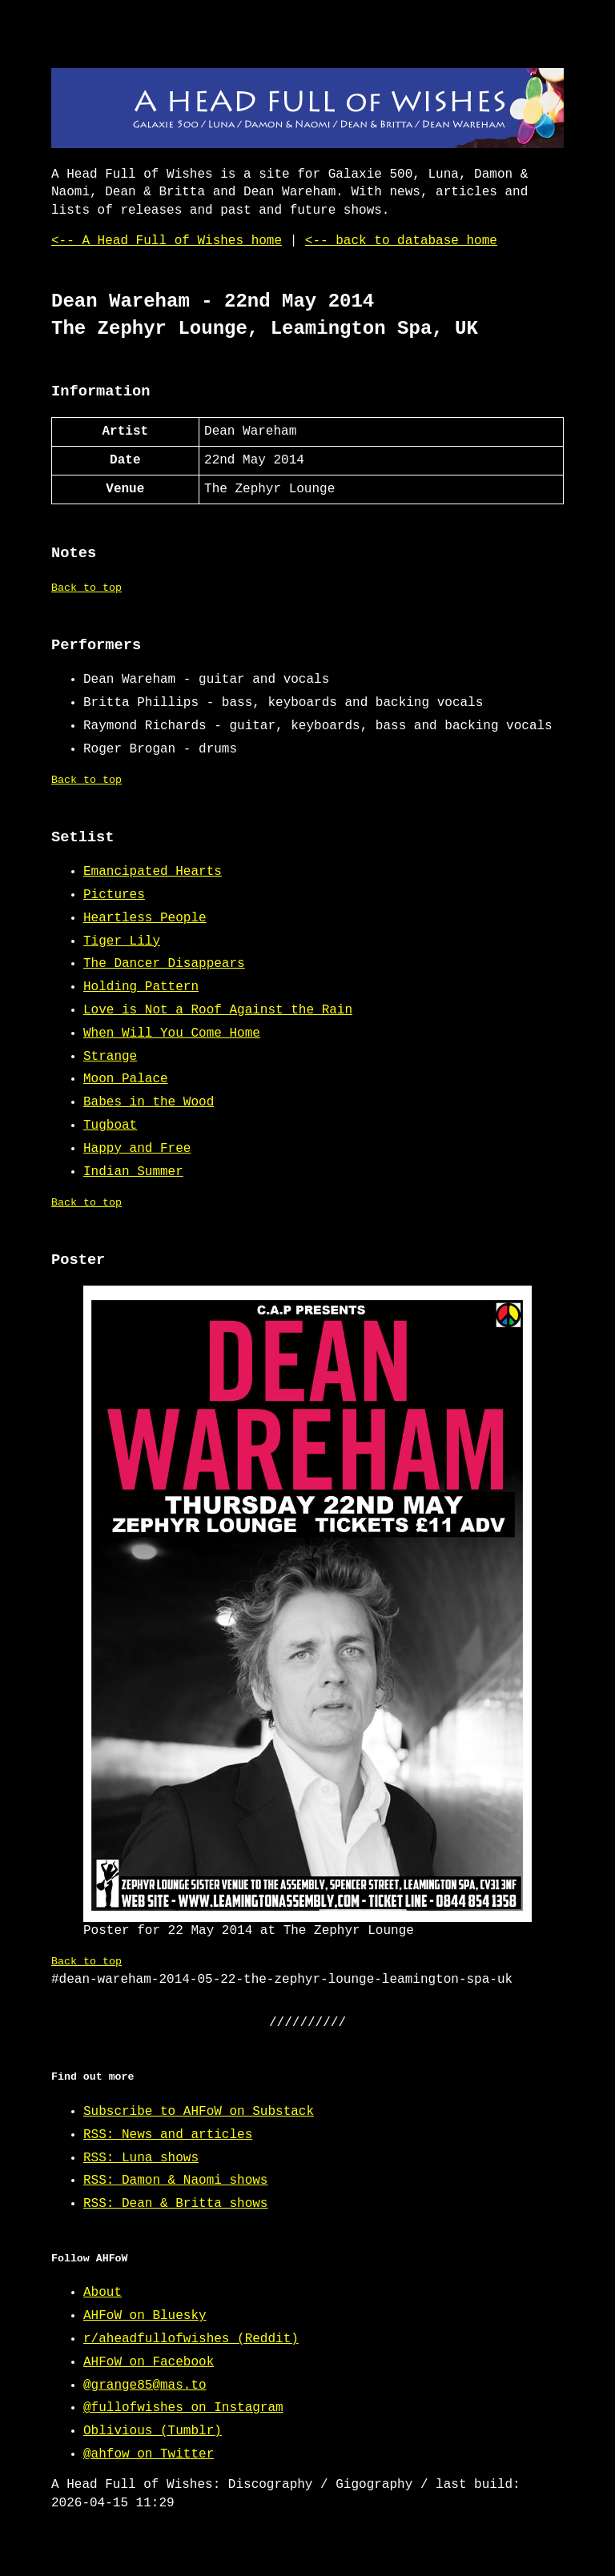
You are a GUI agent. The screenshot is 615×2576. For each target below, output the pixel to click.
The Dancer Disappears (164, 964)
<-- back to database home (401, 241)
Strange (110, 1056)
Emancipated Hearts (152, 872)
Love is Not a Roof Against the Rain (217, 1010)
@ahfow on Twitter (148, 2454)
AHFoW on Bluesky (145, 2316)
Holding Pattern (141, 987)
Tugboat (110, 1125)
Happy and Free (137, 1149)
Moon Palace (125, 1079)
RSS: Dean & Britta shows (175, 2204)
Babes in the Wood (148, 1102)
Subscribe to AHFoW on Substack (198, 2112)
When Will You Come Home (171, 1033)
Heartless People (145, 918)
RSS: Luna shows (141, 2158)
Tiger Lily (121, 941)
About (102, 2292)
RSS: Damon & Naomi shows (175, 2180)
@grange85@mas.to (145, 2385)
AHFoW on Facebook (148, 2362)
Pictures (114, 895)
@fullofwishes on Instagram (183, 2408)
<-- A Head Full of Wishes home (166, 241)
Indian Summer (133, 1172)
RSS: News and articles (167, 2135)
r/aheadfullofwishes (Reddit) (191, 2339)
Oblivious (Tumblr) (152, 2431)
